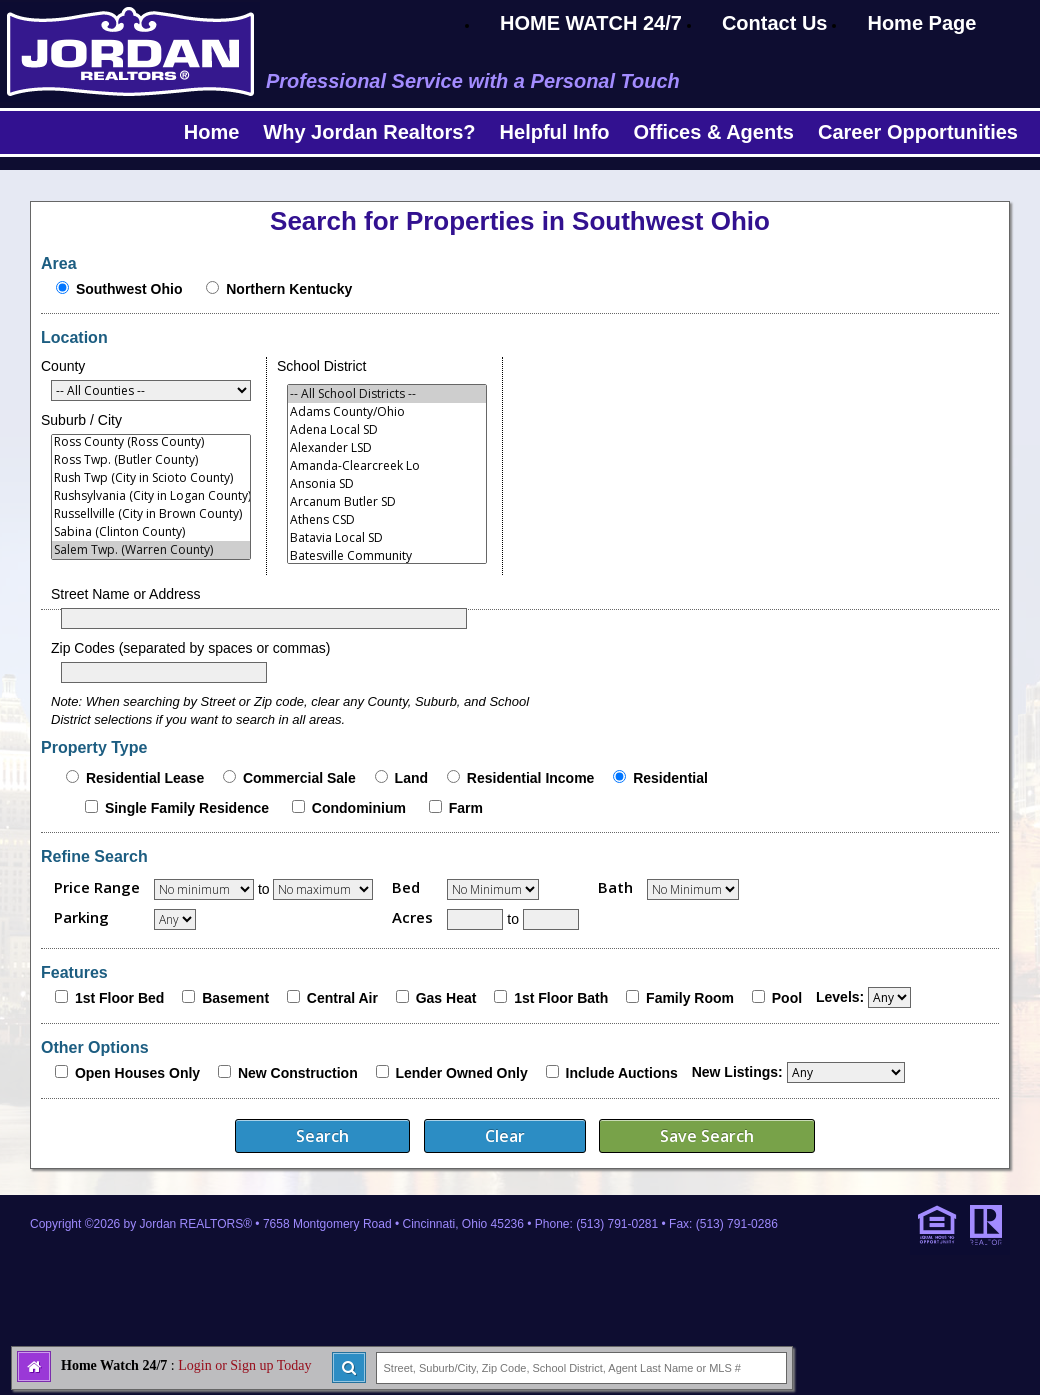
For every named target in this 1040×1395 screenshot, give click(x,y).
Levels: (840, 997)
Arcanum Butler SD (387, 502)
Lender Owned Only (461, 1073)
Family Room (690, 998)
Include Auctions (622, 1073)
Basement (235, 998)
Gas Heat (446, 998)
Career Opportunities (918, 132)
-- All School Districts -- (387, 394)
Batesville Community (387, 556)
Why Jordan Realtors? (369, 132)
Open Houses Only (137, 1073)
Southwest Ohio (129, 289)
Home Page (921, 23)
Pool (787, 998)
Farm (466, 808)
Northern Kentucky (289, 289)
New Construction (298, 1073)
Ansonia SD (387, 484)
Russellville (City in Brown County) (151, 514)
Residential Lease (145, 778)
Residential (670, 778)
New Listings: (737, 1072)
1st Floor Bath (561, 998)
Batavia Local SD (387, 538)
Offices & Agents (714, 132)
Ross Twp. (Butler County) (151, 460)
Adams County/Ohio (387, 412)
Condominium (359, 808)
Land (411, 778)
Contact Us (775, 23)
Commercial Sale (299, 778)
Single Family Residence (187, 808)
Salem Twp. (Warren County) (151, 550)
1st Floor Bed (119, 998)
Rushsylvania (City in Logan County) (151, 496)
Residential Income (531, 778)
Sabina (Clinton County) (151, 532)
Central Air (342, 998)
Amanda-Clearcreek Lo (387, 466)
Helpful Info (555, 132)
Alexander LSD (387, 448)
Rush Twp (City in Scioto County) (151, 478)
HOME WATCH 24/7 (591, 23)
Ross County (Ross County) (151, 442)
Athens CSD (387, 520)
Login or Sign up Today (244, 1365)
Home (212, 132)
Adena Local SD (387, 430)
